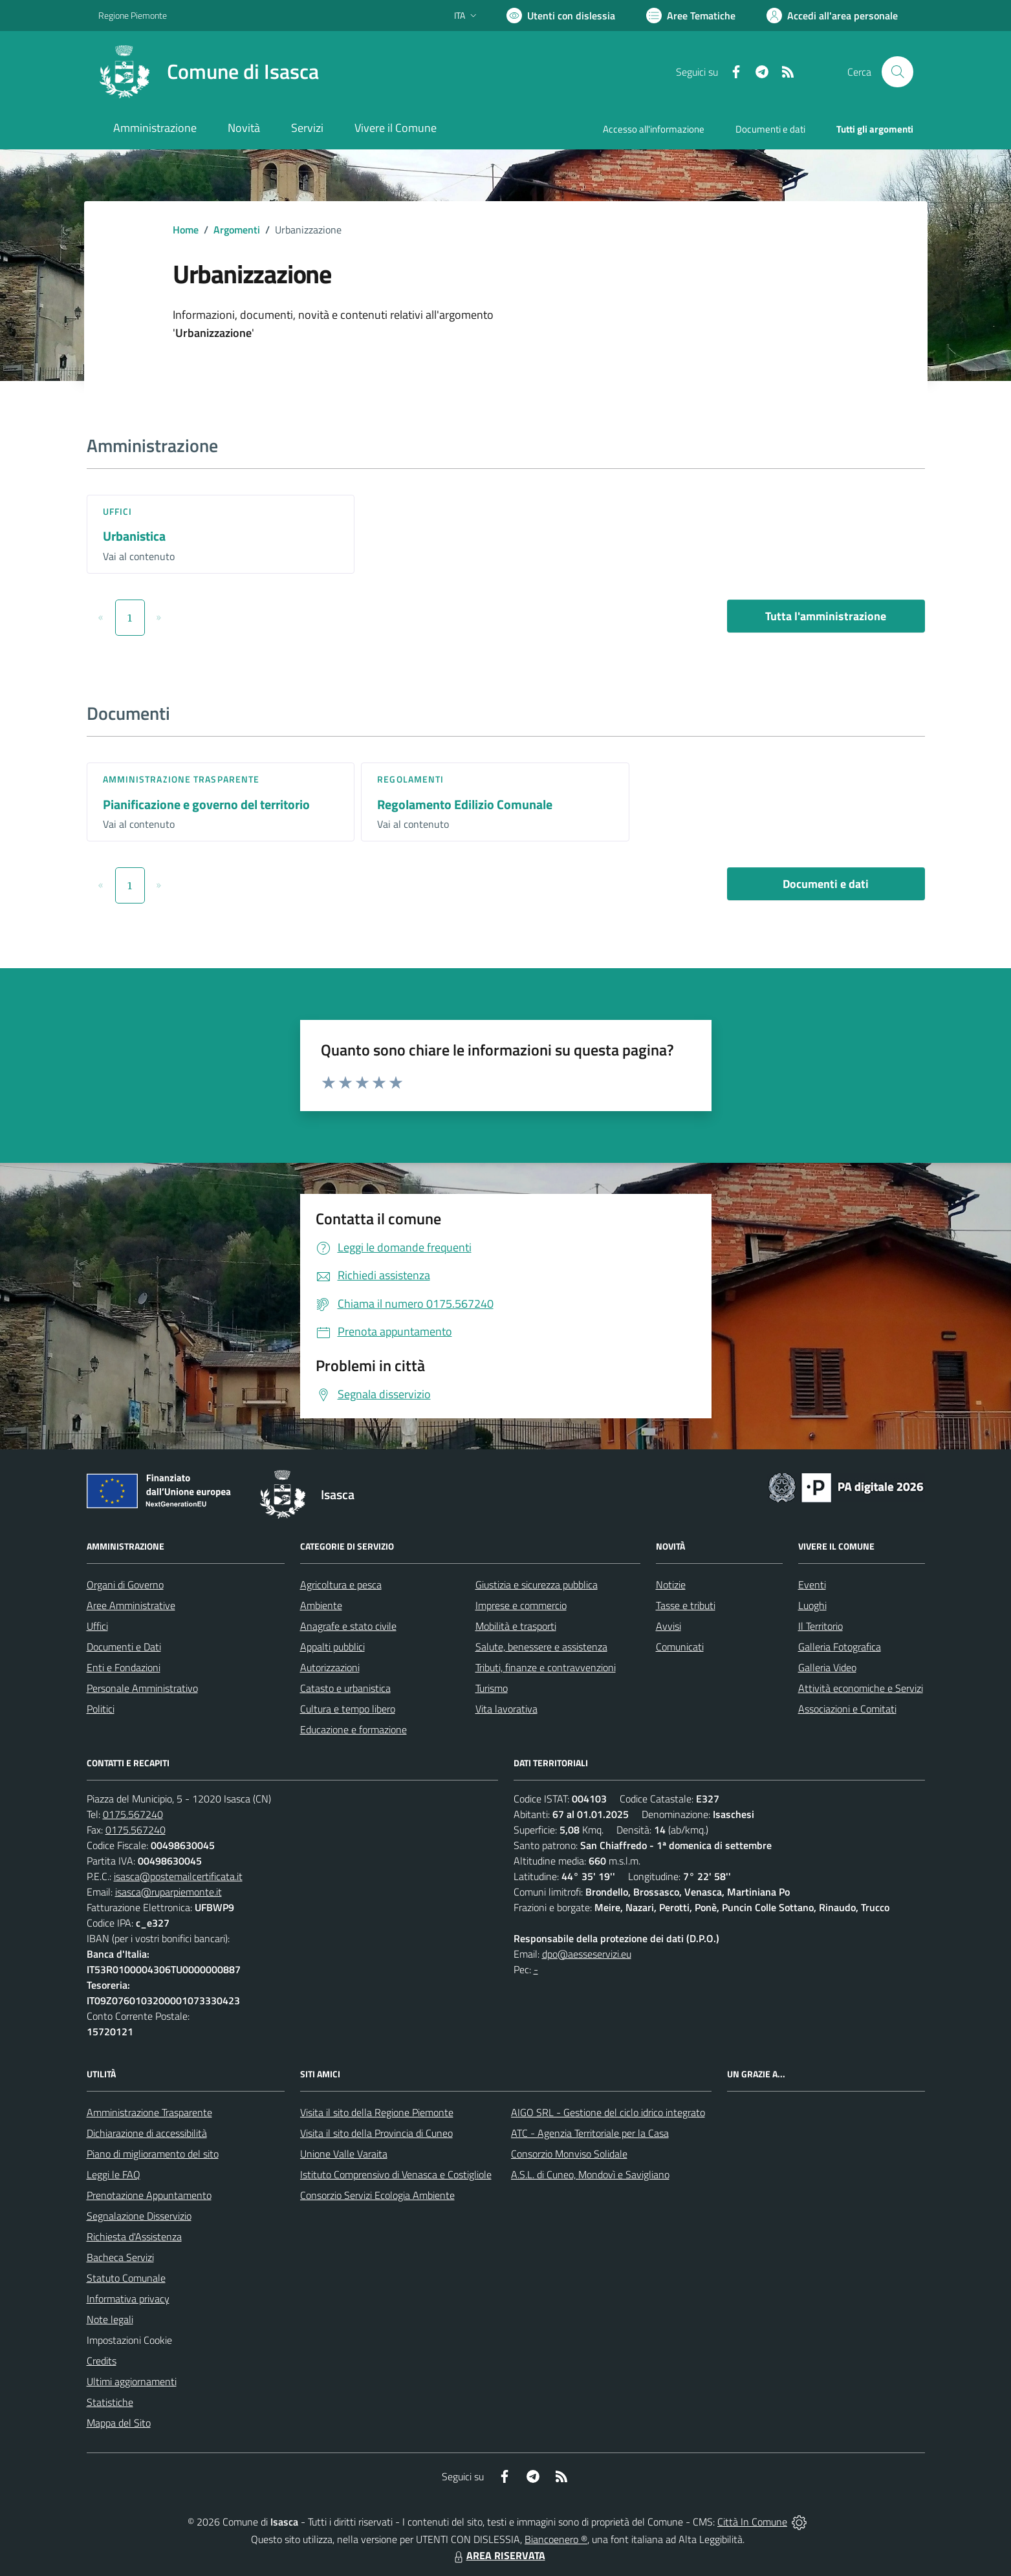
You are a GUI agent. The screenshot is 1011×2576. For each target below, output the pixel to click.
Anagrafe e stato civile (348, 1626)
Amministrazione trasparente (181, 779)
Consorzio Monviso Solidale (569, 2153)
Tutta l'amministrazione (825, 616)
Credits (101, 2360)
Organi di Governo (125, 1584)
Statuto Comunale (126, 2278)
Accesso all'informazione (653, 129)
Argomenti (236, 229)
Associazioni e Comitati (847, 1708)
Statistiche (110, 2402)
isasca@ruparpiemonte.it (168, 1892)
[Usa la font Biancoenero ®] (561, 15)
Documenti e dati (826, 884)
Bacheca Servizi (120, 2257)
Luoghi (812, 1605)
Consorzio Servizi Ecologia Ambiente (377, 2195)
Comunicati (680, 1646)
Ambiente (321, 1605)
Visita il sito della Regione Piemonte (376, 2112)
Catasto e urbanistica (345, 1688)
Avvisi (668, 1626)
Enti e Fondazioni (123, 1667)
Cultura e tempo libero (347, 1708)
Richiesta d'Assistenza (134, 2236)
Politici (100, 1708)
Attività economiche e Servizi (860, 1688)
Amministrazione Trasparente (149, 2112)
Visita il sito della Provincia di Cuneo (376, 2133)
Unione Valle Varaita (343, 2153)
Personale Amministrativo (142, 1688)
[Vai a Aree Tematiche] (691, 15)
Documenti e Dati (124, 1646)
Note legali (110, 2319)
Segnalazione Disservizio (139, 2216)
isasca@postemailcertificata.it (178, 1876)
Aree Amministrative (131, 1605)
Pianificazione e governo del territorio (206, 804)
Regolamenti (410, 779)
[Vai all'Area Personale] (832, 15)
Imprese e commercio (521, 1605)
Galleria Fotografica (839, 1646)
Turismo (491, 1688)
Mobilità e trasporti (515, 1626)
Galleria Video (827, 1667)
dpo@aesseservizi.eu (586, 1954)
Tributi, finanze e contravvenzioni (545, 1667)
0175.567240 (133, 1814)
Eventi (812, 1584)
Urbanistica (134, 536)
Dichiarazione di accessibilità (147, 2133)
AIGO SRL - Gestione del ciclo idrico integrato (608, 2112)
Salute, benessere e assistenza (541, 1646)
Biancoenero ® (556, 2539)
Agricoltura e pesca (341, 1584)
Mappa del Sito (119, 2422)
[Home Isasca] (208, 71)
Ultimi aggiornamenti (132, 2381)
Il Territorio (820, 1626)
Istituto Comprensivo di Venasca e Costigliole (396, 2174)
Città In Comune (752, 2521)
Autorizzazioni (330, 1667)
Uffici (118, 511)
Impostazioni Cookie (129, 2340)
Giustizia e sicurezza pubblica (536, 1584)
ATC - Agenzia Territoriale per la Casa (590, 2133)
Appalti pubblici (332, 1646)
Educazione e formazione (353, 1729)
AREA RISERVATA (498, 2555)
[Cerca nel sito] (897, 71)
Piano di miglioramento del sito (153, 2153)
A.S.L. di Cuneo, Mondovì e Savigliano (590, 2174)
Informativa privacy (128, 2298)
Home (186, 229)
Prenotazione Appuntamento (149, 2195)
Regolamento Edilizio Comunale (464, 804)
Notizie (671, 1584)
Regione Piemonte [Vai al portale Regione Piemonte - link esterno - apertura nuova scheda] (132, 15)
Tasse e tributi (685, 1605)
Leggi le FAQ (113, 2174)
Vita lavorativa (506, 1708)
